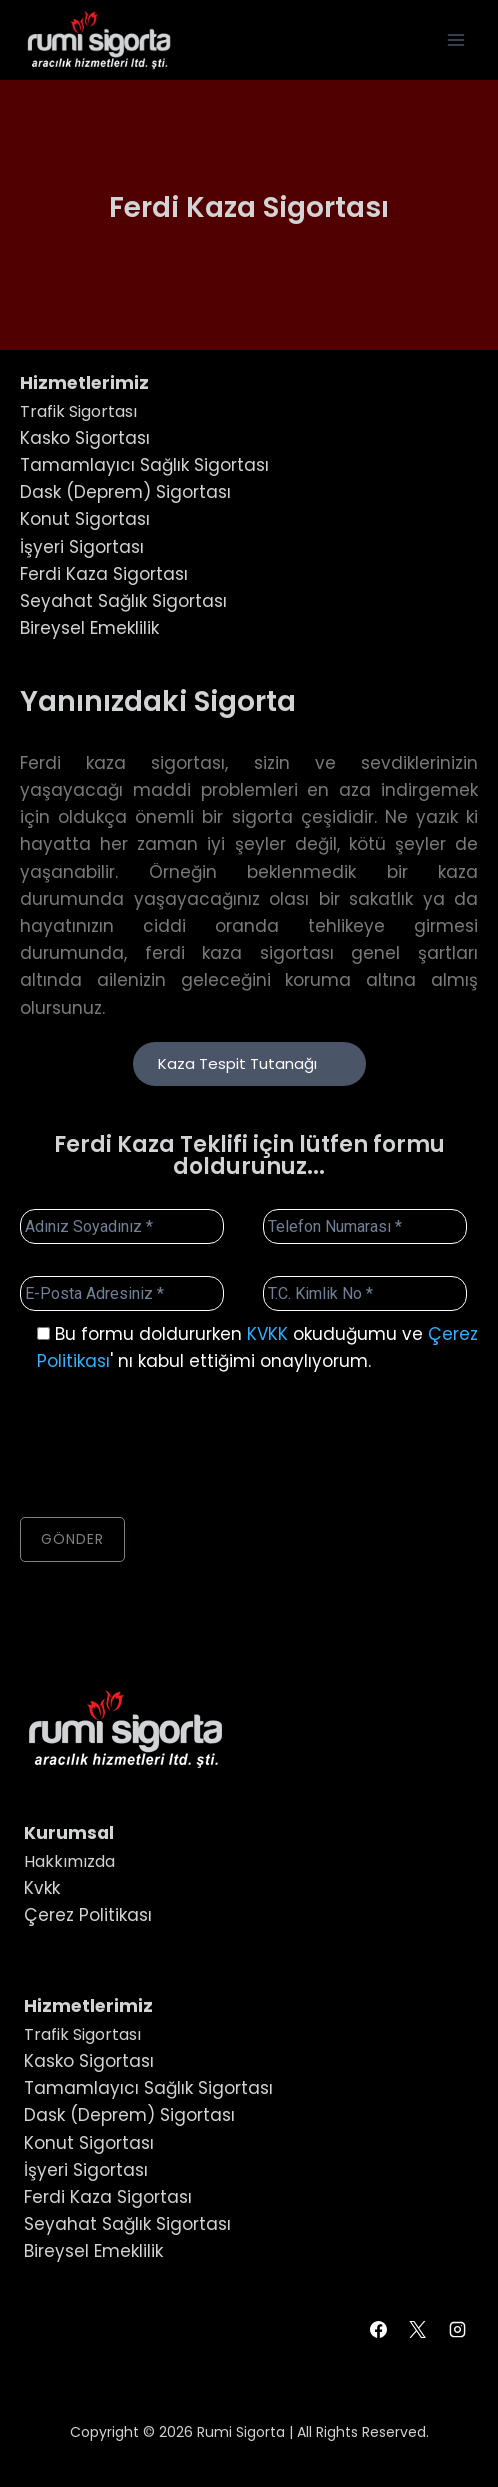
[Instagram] (457, 2330)
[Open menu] (455, 39)
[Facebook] (379, 2330)
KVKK (267, 1334)
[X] (418, 2330)
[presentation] (172, 1446)
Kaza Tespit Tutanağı (249, 1063)
